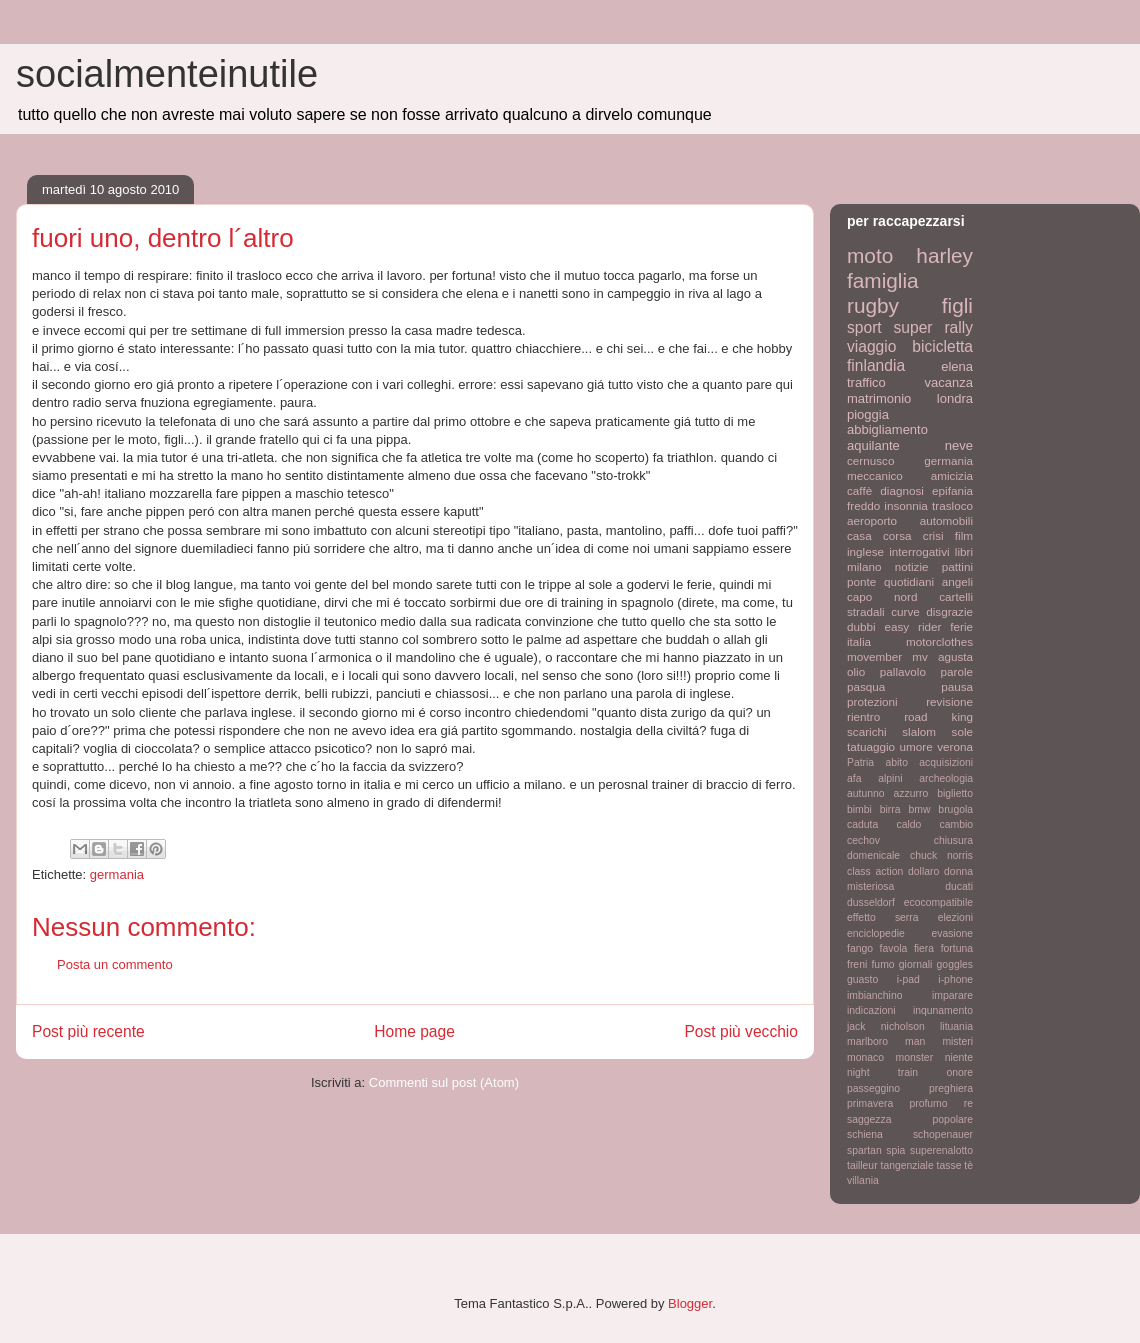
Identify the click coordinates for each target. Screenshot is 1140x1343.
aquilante (873, 445)
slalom (919, 731)
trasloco (952, 505)
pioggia (868, 414)
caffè (859, 490)
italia (859, 641)
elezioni (955, 917)
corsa (897, 535)
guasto (862, 979)
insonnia (906, 505)
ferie (961, 626)
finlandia (876, 365)
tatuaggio (871, 746)
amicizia (952, 475)
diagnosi (902, 490)
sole (962, 731)
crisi (933, 535)
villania (863, 1180)
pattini (957, 566)
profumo (928, 1103)
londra (955, 398)
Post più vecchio (741, 1031)
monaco (865, 1057)
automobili (946, 520)
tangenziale (907, 1165)
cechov (863, 840)
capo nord (882, 596)
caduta (862, 824)
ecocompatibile (938, 902)
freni (857, 964)
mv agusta (942, 656)
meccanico (875, 475)
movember (874, 656)
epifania (952, 490)
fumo (882, 964)
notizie (912, 566)
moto (870, 255)
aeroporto (872, 520)
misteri (957, 1041)
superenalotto (941, 1150)
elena (957, 366)
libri (964, 551)
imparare (952, 995)
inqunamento (943, 1010)
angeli (957, 581)
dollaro (923, 871)
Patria (860, 762)
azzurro (911, 793)
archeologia (946, 778)
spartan (864, 1150)
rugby (873, 305)
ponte (861, 581)
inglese (865, 551)
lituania (956, 1026)
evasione (952, 933)
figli (957, 305)
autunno (866, 793)
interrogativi (919, 551)
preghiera (951, 1088)
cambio (957, 824)
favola (894, 948)
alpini (890, 778)
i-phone (955, 979)
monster (915, 1057)
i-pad (908, 979)
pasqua (866, 686)
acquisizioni (946, 762)
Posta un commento (115, 964)
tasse (949, 1165)
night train (882, 1072)
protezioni (872, 701)
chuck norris (941, 855)
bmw (919, 809)
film (964, 535)
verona (955, 746)
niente (959, 1057)
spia (895, 1150)
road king (938, 716)
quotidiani (909, 581)
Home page (414, 1031)
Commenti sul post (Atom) (444, 1082)
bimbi (859, 809)
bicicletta (942, 346)
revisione (949, 701)
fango (860, 948)
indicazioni (871, 1010)
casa (859, 535)
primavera (870, 1103)
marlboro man (886, 1041)
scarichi (867, 731)
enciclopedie (876, 933)
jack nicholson (886, 1026)
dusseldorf (871, 902)
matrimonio (879, 398)
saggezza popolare (910, 1119)
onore (959, 1072)
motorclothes (939, 641)
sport (864, 327)
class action (875, 871)
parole (957, 671)
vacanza (949, 382)
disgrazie (949, 611)
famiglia (883, 280)
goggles (955, 964)
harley (944, 255)
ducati (959, 886)
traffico (866, 382)
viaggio (871, 346)
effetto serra (883, 917)
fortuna (957, 948)
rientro (863, 716)
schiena (865, 1134)
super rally (933, 327)
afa (854, 778)
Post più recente (88, 1031)
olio (856, 671)
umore (916, 746)
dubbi (861, 626)
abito (896, 762)
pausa (957, 686)
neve (959, 445)
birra (890, 809)
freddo (863, 505)
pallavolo (903, 671)
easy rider (912, 626)
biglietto (955, 793)
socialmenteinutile (167, 74)
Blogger (690, 1303)
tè (968, 1165)
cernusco (870, 460)
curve (905, 611)
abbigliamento (887, 429)
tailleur (862, 1165)
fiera (924, 948)
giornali (916, 964)
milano (864, 566)
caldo (908, 824)
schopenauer (943, 1134)
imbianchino (874, 995)
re (968, 1103)
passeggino (873, 1088)
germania (117, 874)
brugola (955, 809)
